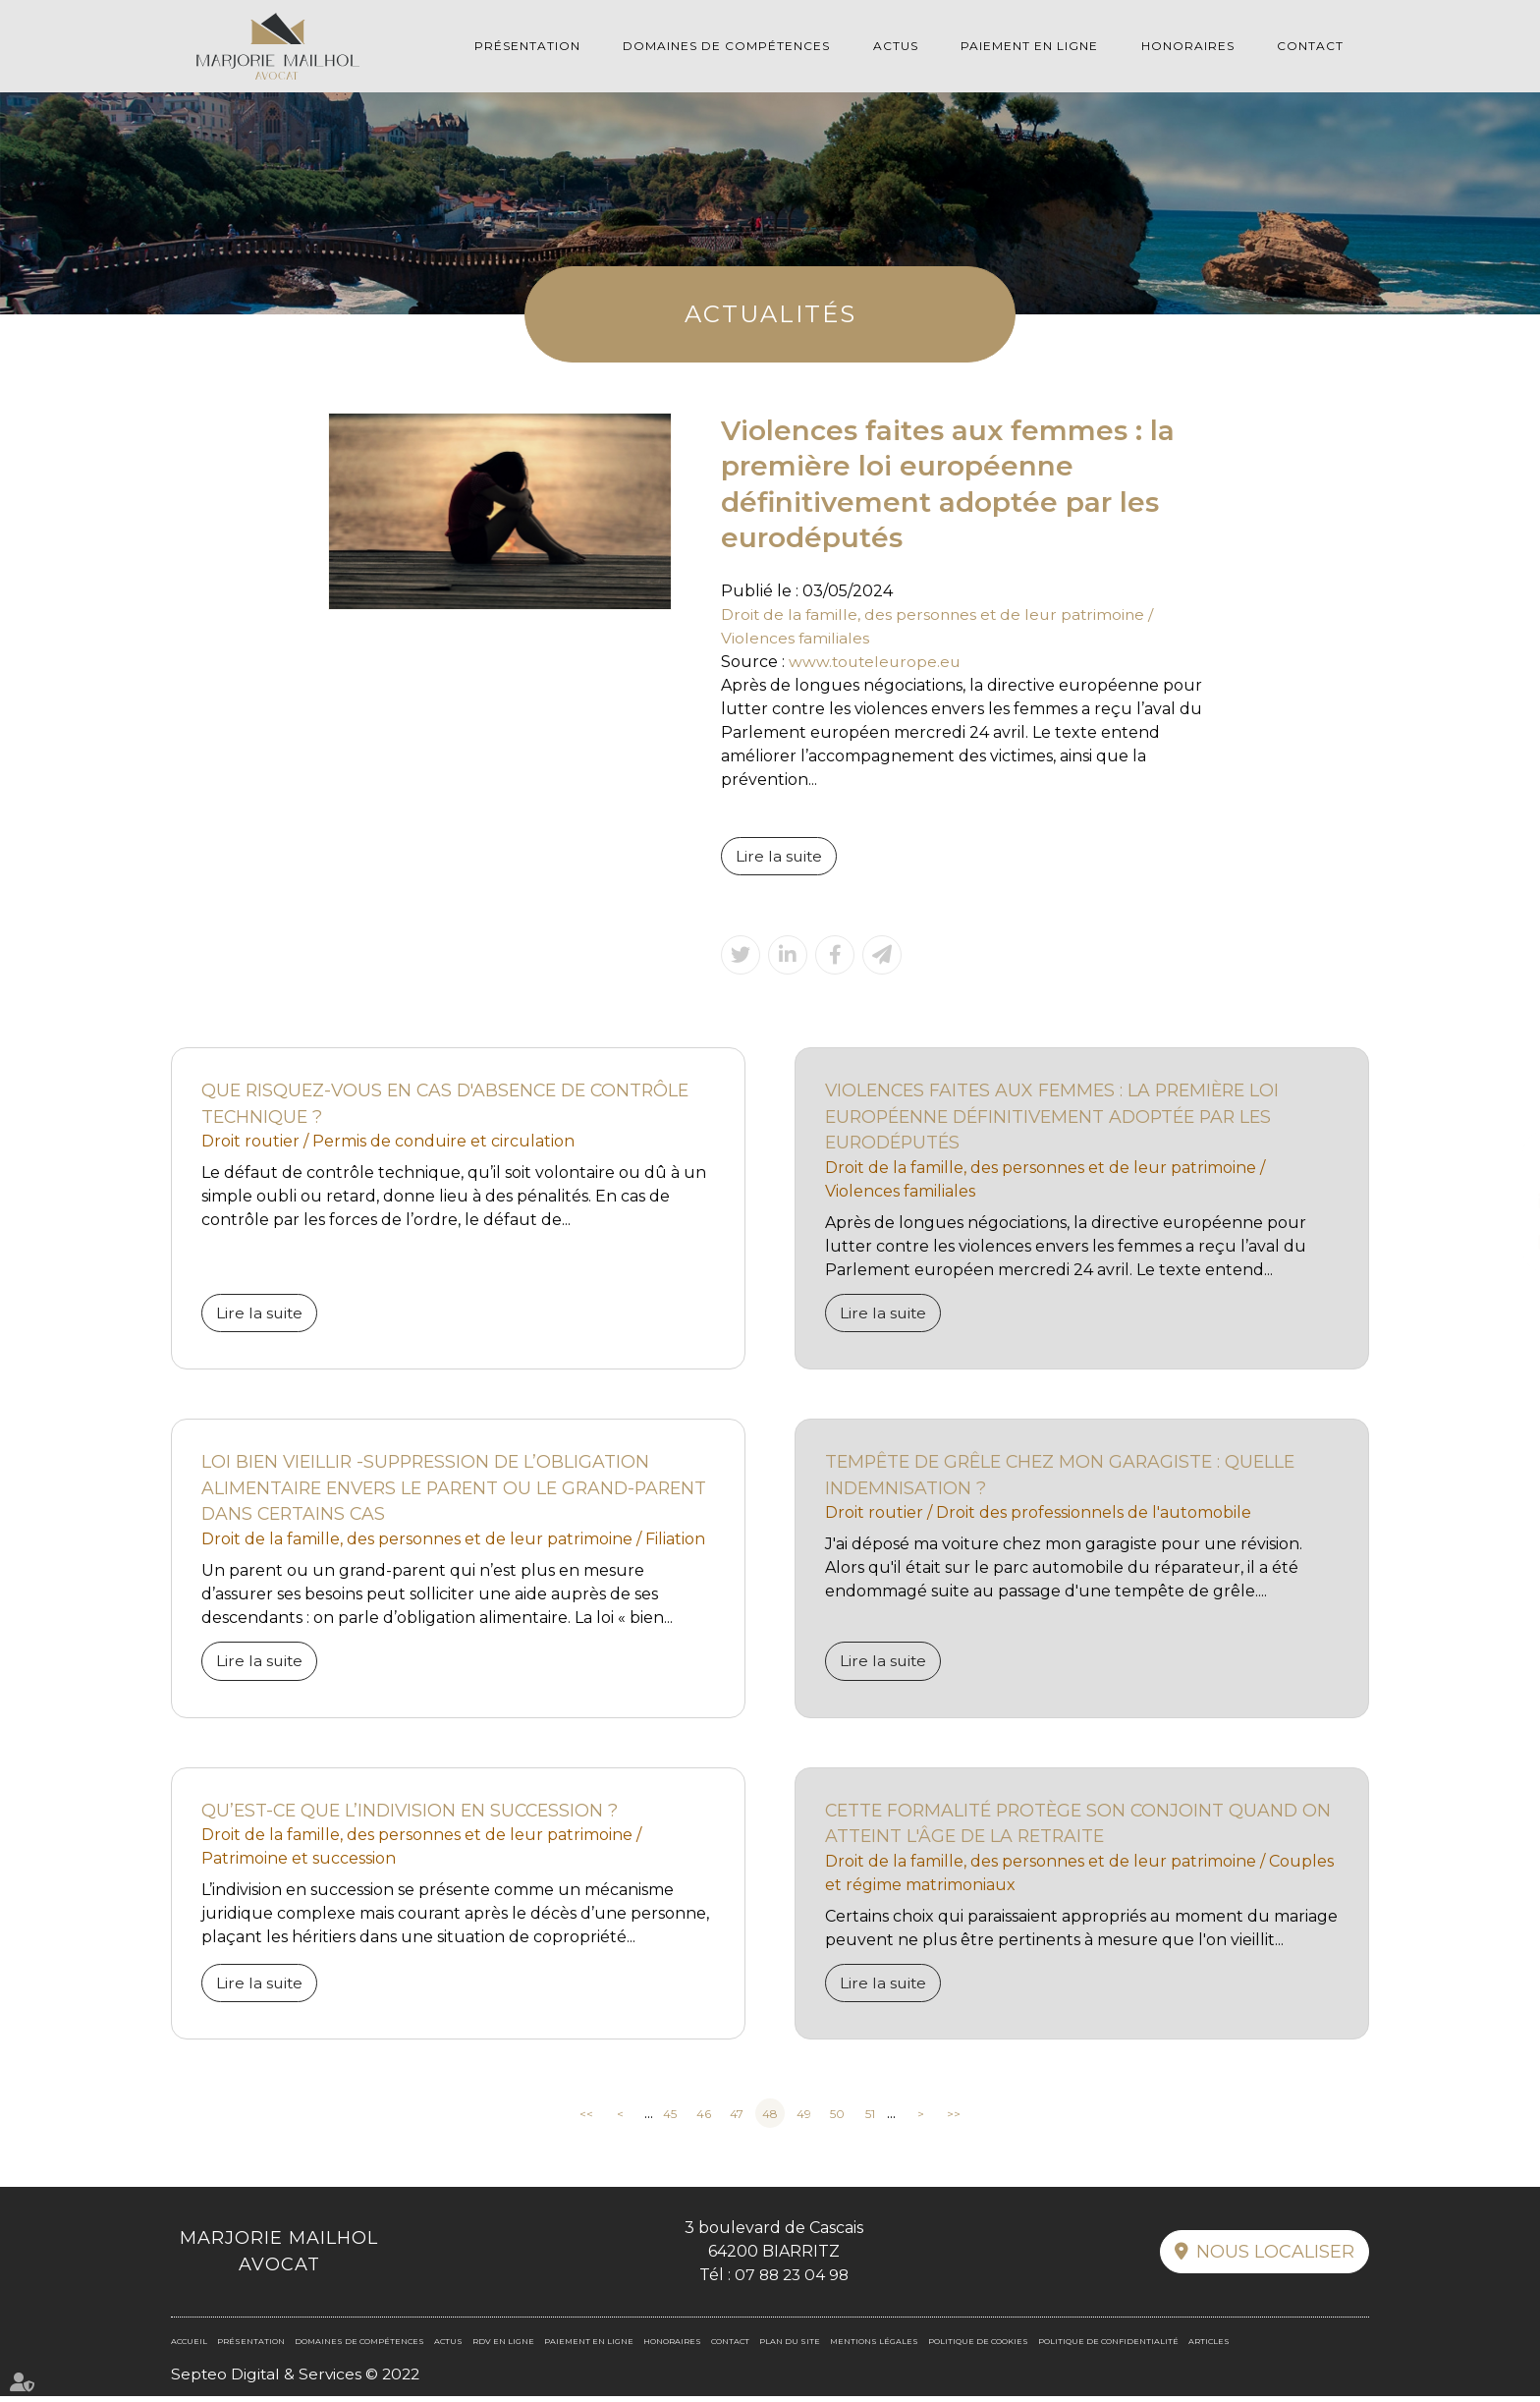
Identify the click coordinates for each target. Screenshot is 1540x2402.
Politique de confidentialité (1108, 2347)
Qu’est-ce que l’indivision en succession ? (414, 1814)
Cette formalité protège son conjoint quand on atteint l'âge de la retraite (1066, 1828)
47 (736, 2118)
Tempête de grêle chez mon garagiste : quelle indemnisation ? (1067, 1478)
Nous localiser (1275, 2257)
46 (703, 2118)
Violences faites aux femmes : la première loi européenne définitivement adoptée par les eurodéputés (1058, 1118)
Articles (1209, 2347)
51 (870, 2118)
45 (670, 2118)
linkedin (1500, 1201)
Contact (1310, 45)
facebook (1500, 1162)
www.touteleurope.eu (877, 661)
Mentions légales (874, 2347)
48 (770, 2118)
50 (837, 2118)
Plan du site (789, 2347)
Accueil (189, 2347)
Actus (895, 45)
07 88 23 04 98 (791, 2280)
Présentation (527, 45)
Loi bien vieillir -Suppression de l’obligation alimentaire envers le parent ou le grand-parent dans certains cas (430, 1491)
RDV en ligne (1500, 1241)
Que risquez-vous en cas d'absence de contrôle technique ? (452, 1105)
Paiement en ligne (1029, 45)
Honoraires (1188, 45)
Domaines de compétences (726, 45)
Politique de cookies (978, 2347)
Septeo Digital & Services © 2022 (298, 2380)
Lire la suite (780, 856)
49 (804, 2118)
